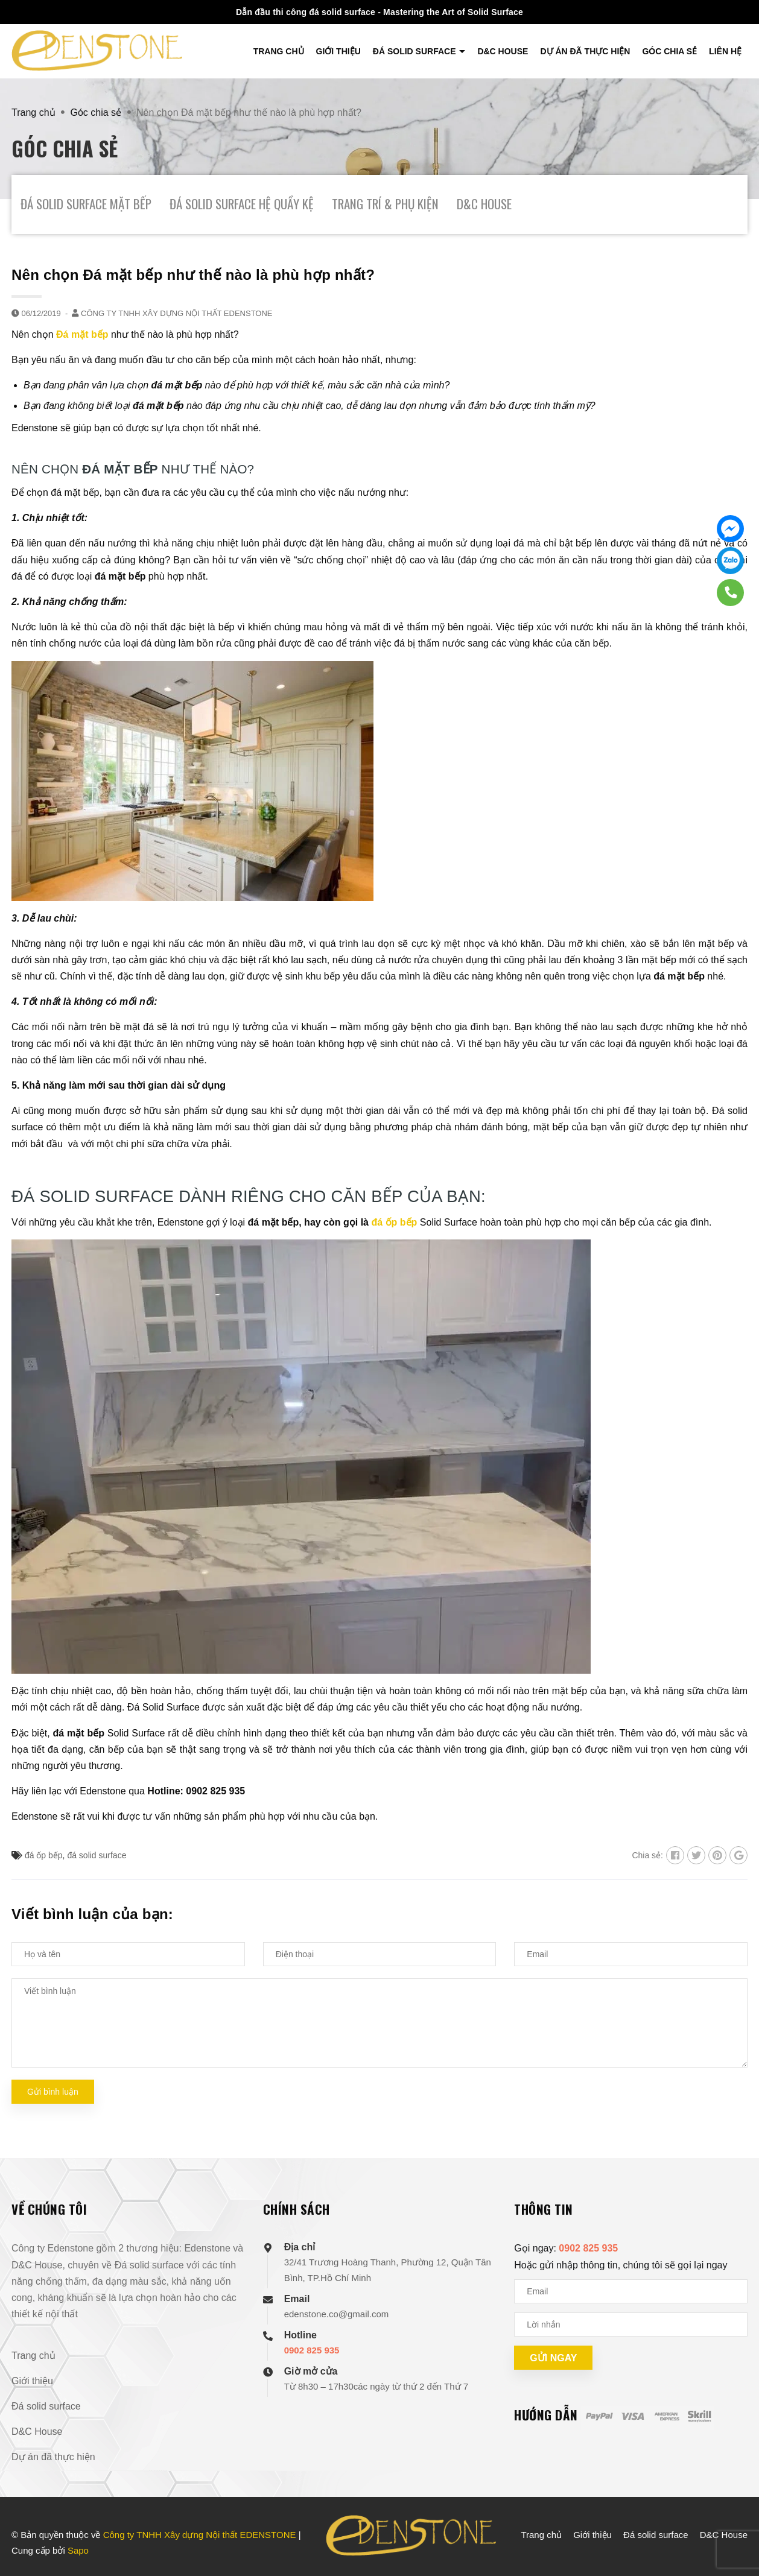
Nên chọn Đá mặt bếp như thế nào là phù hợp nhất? (193, 275)
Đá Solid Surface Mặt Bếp (86, 203)
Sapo (78, 2550)
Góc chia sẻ (669, 51)
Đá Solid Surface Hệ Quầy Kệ (242, 203)
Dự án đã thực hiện (585, 51)
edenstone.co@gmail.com (336, 2314)
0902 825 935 (312, 2350)
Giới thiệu (338, 51)
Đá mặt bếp (82, 334)
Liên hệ (725, 51)
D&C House (502, 51)
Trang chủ (278, 51)
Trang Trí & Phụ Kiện (385, 203)
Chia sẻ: (647, 1855)
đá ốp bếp (394, 1222)
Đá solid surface (416, 51)
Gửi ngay (553, 2358)
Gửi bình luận (52, 2092)
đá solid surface (96, 1855)
